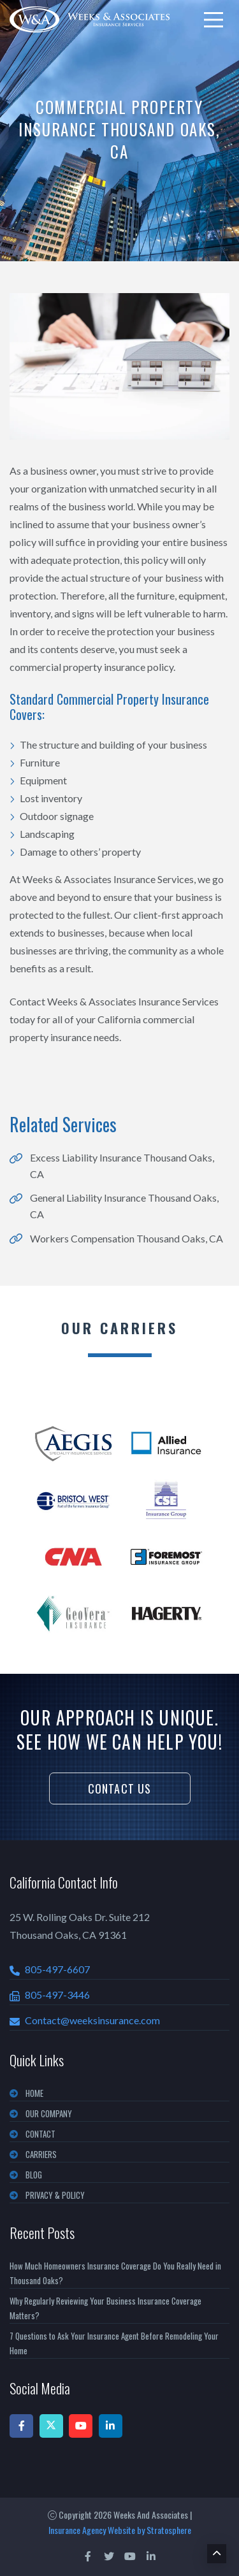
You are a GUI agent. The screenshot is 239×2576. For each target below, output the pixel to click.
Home (34, 2093)
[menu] (213, 20)
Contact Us (120, 1788)
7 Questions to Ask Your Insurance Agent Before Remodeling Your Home (114, 2343)
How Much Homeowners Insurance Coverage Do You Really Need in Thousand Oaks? (115, 2273)
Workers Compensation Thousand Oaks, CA (126, 1238)
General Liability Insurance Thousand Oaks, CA (124, 1205)
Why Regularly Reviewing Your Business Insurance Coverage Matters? (105, 2308)
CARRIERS (41, 2154)
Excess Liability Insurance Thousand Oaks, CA (122, 1165)
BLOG (33, 2174)
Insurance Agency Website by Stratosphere (119, 2529)
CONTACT (40, 2133)
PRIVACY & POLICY (55, 2195)
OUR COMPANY (48, 2113)
